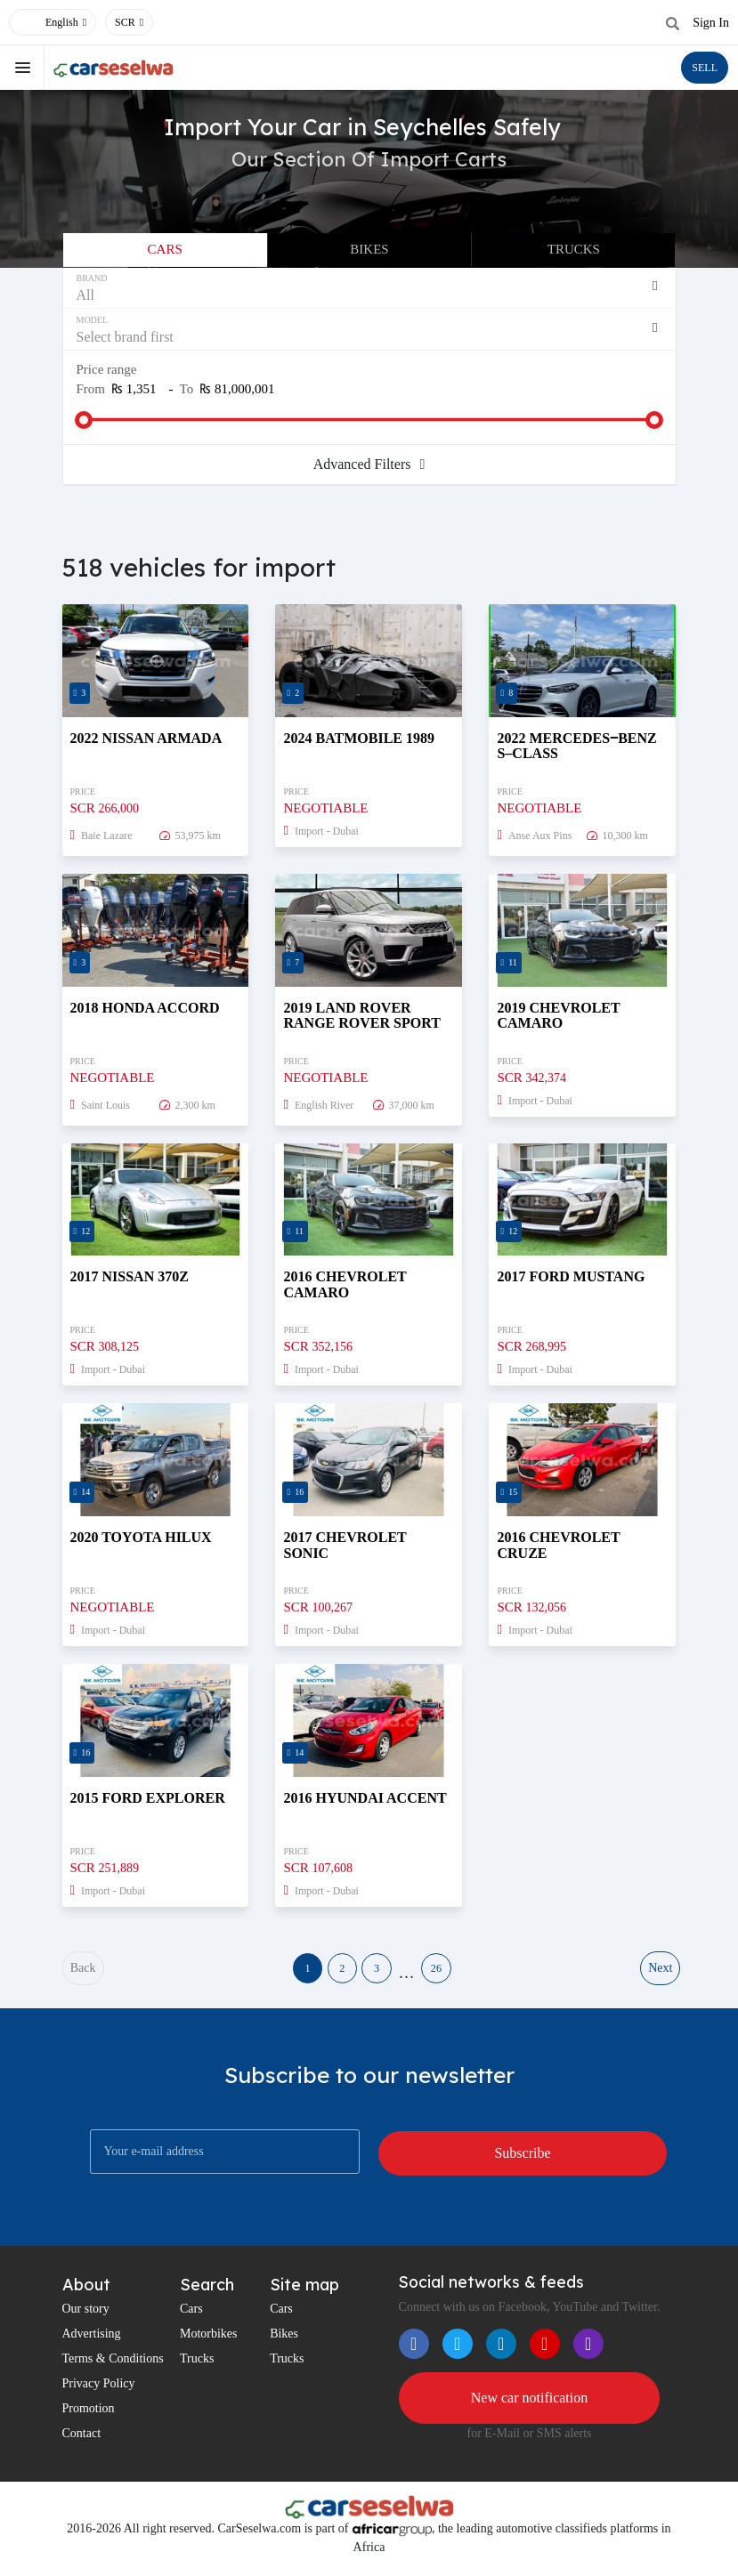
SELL (705, 67)
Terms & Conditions (113, 2366)
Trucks (573, 249)
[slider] (84, 420)
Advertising (91, 2341)
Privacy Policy (98, 2391)
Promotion (88, 2416)
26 (462, 1972)
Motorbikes (209, 2341)
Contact (81, 2441)
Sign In (711, 22)
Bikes (369, 249)
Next (658, 1972)
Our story (85, 2316)
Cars (165, 249)
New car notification (529, 2405)
